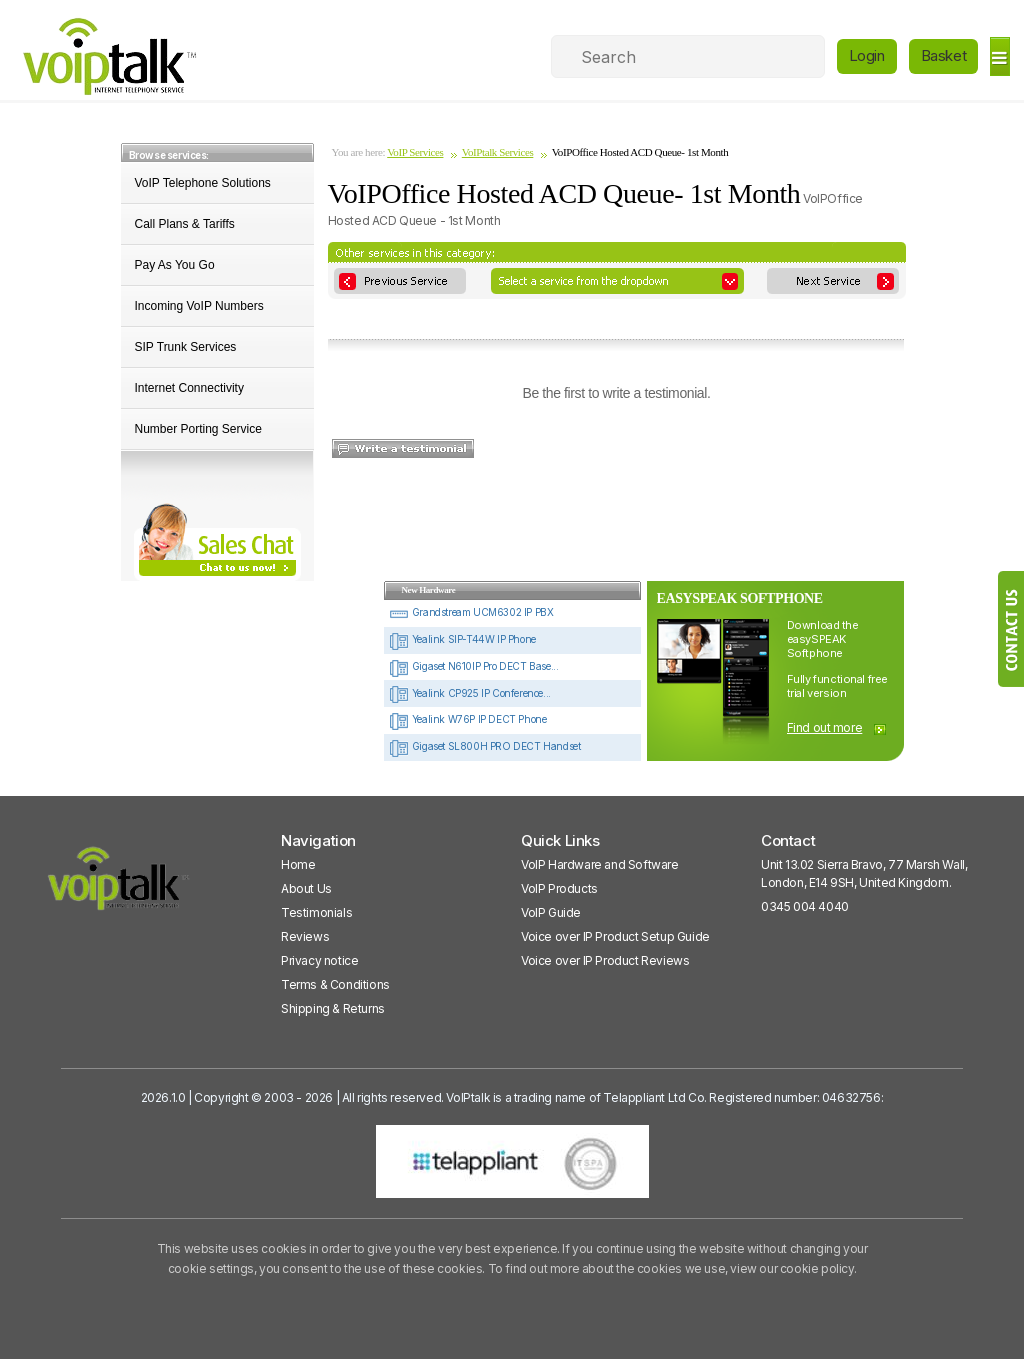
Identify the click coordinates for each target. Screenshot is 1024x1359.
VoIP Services (415, 152)
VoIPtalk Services (498, 152)
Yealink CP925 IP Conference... (470, 693)
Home (298, 864)
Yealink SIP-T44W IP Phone (462, 639)
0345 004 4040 (805, 906)
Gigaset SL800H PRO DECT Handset (484, 746)
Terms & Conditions (335, 984)
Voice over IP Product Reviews (605, 960)
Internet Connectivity (189, 388)
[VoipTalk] (119, 887)
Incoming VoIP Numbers (199, 306)
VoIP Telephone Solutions (203, 183)
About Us (306, 888)
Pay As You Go (175, 265)
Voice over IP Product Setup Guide (615, 936)
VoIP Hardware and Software (600, 864)
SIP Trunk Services (186, 347)
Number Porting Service (198, 429)
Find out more (825, 727)
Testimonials (316, 912)
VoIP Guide (551, 912)
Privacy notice (319, 960)
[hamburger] (999, 56)
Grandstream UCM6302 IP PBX (471, 612)
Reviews (305, 936)
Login (867, 55)
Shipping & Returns (333, 1008)
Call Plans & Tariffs (185, 224)
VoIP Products (559, 888)
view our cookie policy (791, 1268)
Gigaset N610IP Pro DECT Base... (473, 666)
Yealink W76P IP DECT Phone (467, 719)
